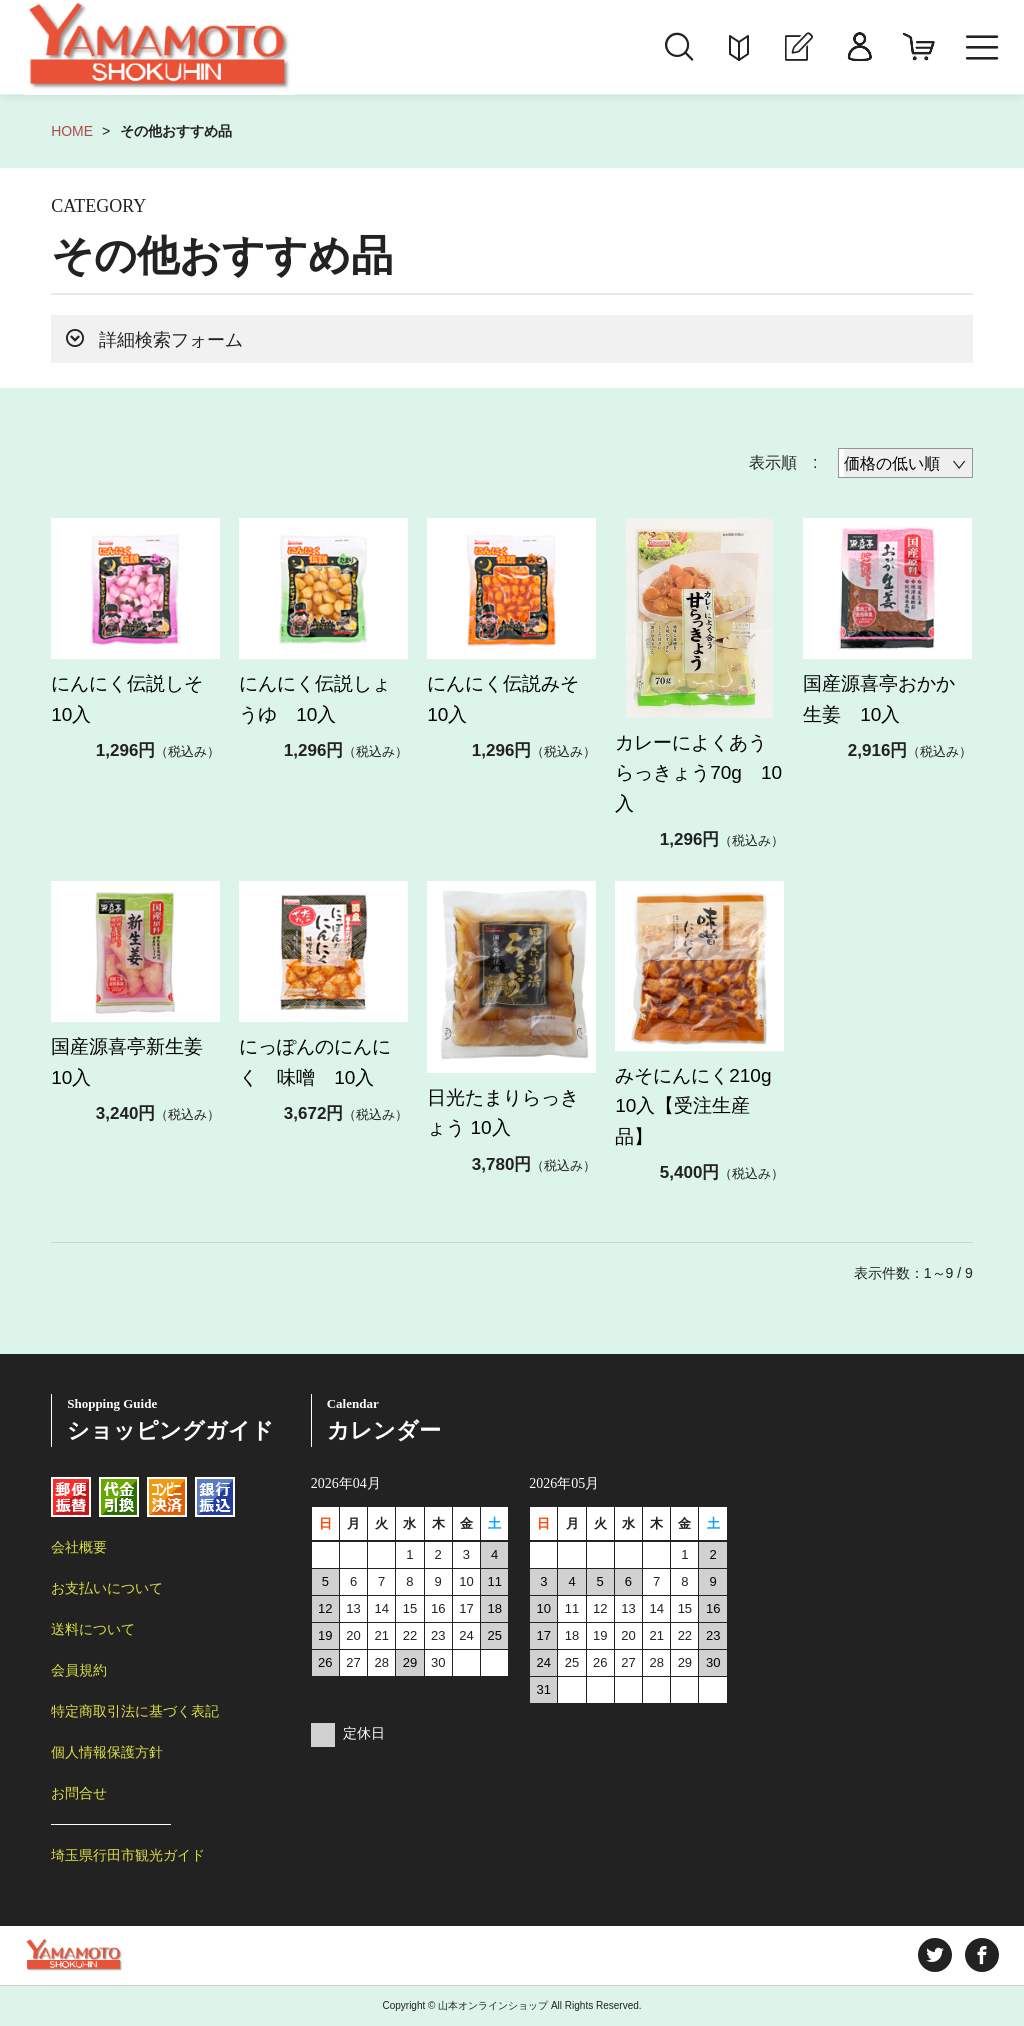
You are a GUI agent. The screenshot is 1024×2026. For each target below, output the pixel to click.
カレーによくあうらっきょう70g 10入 (698, 773)
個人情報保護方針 (107, 1752)
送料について (93, 1629)
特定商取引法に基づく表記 (135, 1711)
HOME (72, 131)
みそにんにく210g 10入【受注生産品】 (712, 1106)
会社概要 (79, 1547)
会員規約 (79, 1670)
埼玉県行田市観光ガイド (128, 1855)
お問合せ (79, 1793)
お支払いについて (107, 1588)
